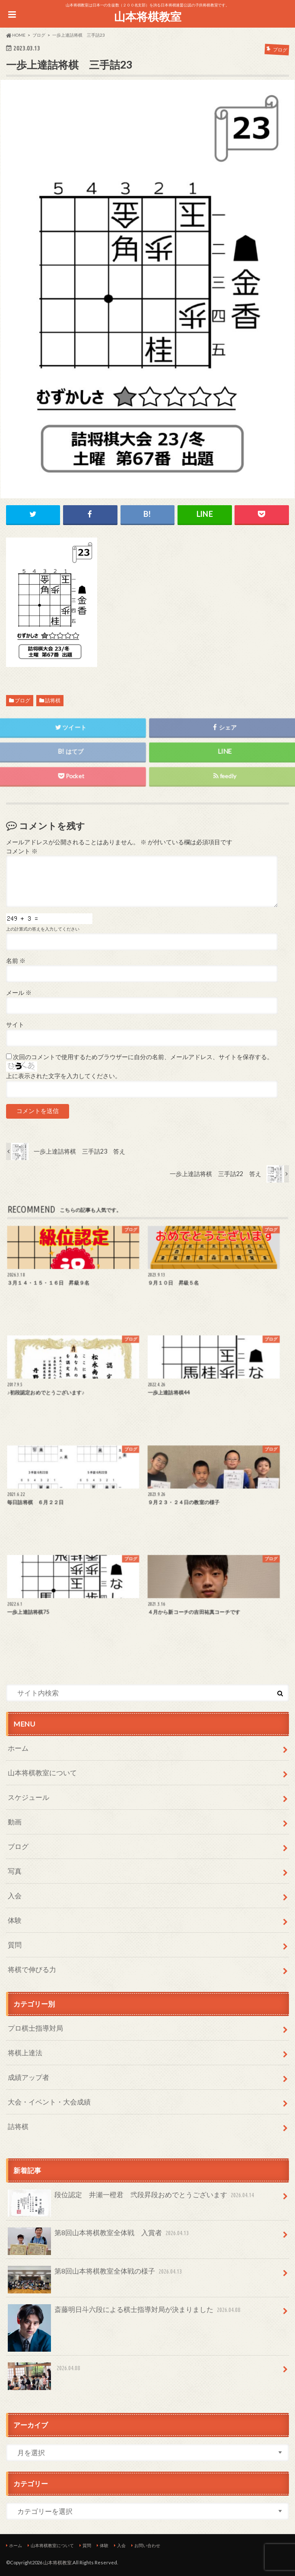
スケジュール (28, 1797)
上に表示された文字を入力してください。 (63, 1076)
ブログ (22, 700)
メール (19, 992)
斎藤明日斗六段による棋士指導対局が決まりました (125, 2313)
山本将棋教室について (42, 1772)
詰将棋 (52, 700)
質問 (15, 1945)
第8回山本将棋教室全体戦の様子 (96, 2274)
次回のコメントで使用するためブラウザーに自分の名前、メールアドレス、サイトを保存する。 (143, 1057)
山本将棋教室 (147, 16)
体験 (15, 1920)
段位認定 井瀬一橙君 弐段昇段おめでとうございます (132, 2198)
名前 (15, 960)
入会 (15, 1895)
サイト (15, 1024)
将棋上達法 (25, 2052)
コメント (22, 851)
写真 (15, 1871)
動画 (15, 1822)
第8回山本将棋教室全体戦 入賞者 (99, 2236)
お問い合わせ (147, 2545)
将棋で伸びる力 (32, 1969)
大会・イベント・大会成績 (49, 2102)
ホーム (18, 1748)
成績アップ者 (28, 2077)
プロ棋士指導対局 (35, 2028)
